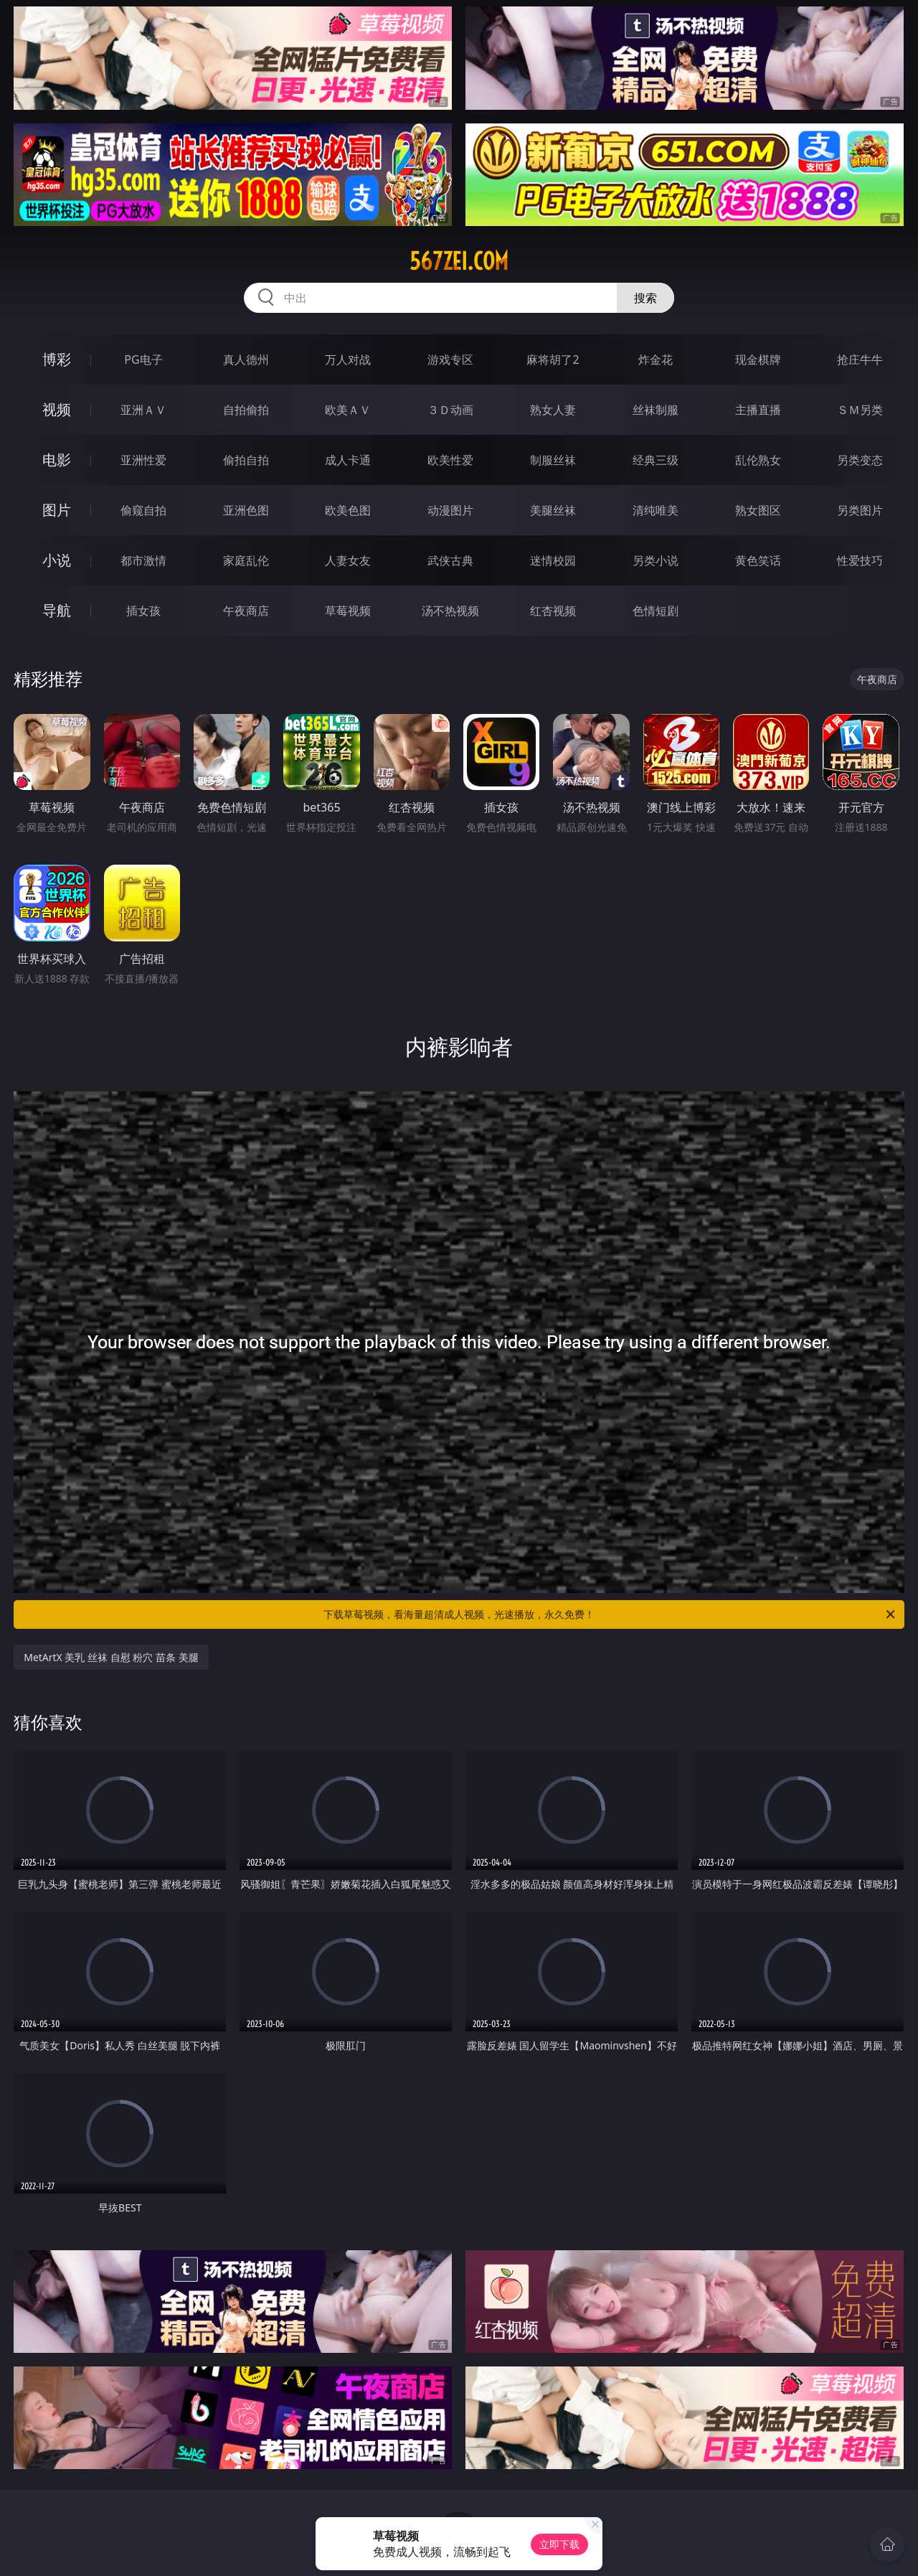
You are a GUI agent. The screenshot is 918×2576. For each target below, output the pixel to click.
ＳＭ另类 (860, 410)
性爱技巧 (860, 560)
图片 (56, 510)
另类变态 (860, 460)
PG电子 (143, 359)
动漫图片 (450, 510)
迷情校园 (553, 560)
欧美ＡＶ (348, 410)
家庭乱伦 (246, 560)
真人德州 (246, 359)
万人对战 (348, 359)
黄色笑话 (758, 560)
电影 (56, 459)
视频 (56, 409)
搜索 (645, 298)
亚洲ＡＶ (143, 410)
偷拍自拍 (246, 460)
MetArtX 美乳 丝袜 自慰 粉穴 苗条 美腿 (111, 1657)
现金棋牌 (758, 359)
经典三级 (655, 460)
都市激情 (143, 560)
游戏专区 (450, 359)
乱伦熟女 (758, 460)
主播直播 (758, 410)
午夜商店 (246, 611)
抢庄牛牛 (860, 359)
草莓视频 (348, 611)
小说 (56, 560)
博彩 (56, 359)
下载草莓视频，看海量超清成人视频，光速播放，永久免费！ (610, 1614)
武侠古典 (450, 560)
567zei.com (459, 261)
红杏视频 (553, 611)
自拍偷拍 (246, 410)
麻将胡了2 (552, 359)
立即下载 (559, 2544)
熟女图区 (758, 510)
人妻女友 (348, 560)
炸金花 (655, 359)
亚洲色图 (246, 510)
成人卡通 (348, 460)
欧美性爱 (450, 460)
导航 (56, 610)
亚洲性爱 (143, 460)
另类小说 (655, 560)
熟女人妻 (553, 410)
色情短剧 (655, 611)
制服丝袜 (553, 460)
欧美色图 (348, 510)
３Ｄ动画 (450, 410)
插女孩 (143, 611)
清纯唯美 (655, 510)
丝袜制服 (655, 410)
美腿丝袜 (553, 510)
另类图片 (860, 510)
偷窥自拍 (143, 510)
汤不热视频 (450, 611)
